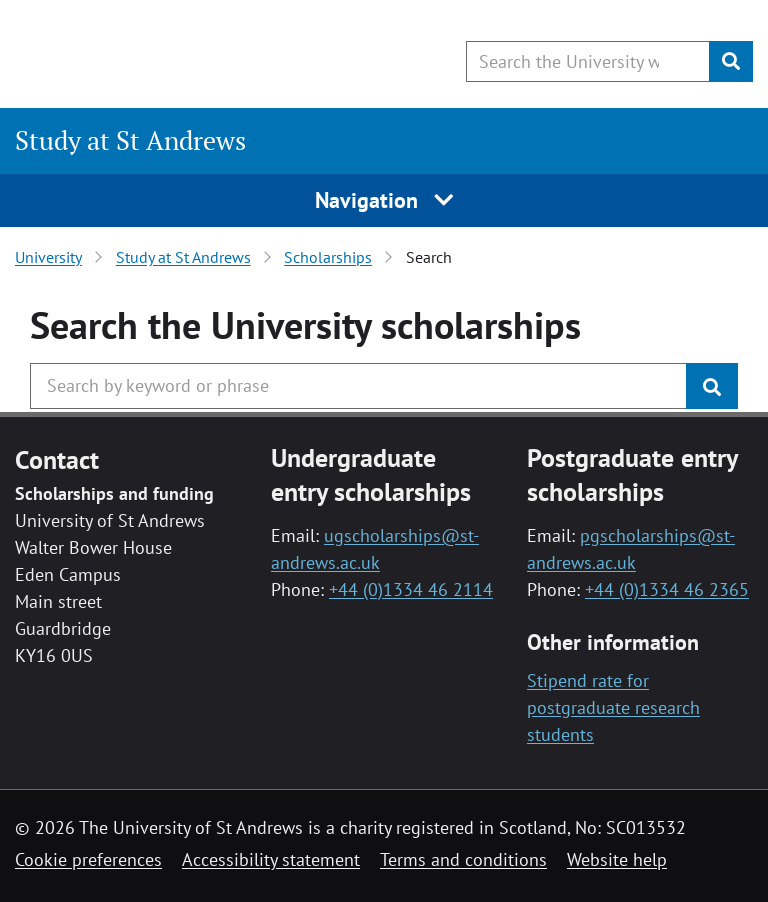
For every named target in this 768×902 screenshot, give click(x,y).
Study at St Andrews (130, 140)
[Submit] (731, 61)
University (48, 257)
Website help (617, 859)
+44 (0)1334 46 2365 (667, 589)
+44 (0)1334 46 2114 (411, 589)
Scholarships (328, 257)
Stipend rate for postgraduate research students (613, 707)
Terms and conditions (463, 859)
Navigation (384, 200)
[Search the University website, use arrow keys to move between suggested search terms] (588, 61)
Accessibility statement (271, 859)
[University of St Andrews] (177, 55)
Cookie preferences (88, 859)
